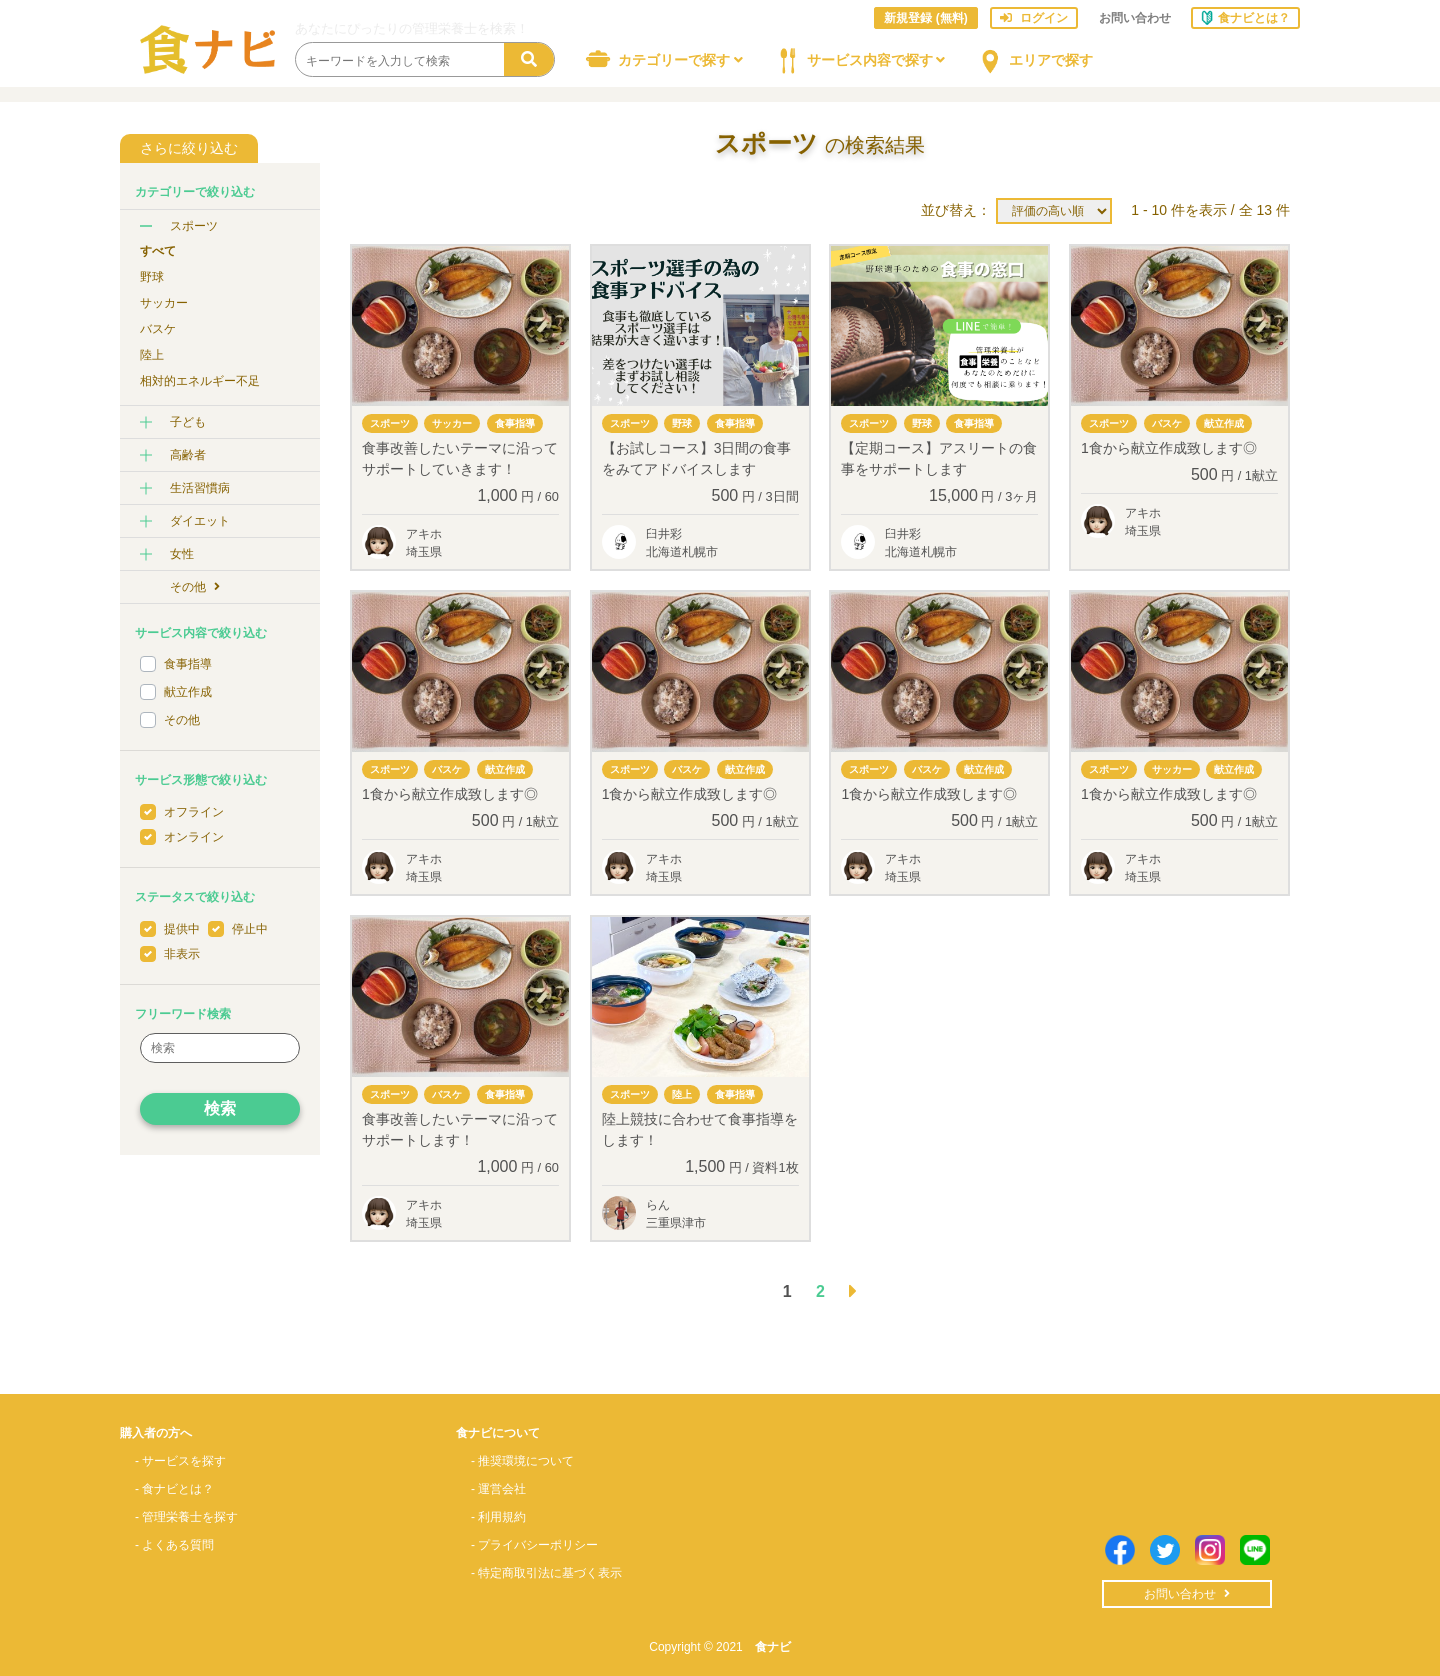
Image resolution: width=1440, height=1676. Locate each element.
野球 (152, 277)
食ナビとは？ (1245, 17)
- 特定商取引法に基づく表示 (546, 1573)
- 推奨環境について (522, 1461)
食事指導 (188, 664)
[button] (853, 1291)
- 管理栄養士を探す (186, 1517)
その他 (195, 587)
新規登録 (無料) (925, 18)
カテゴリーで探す (661, 58)
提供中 (182, 929)
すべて (158, 251)
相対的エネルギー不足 (200, 381)
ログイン (1034, 18)
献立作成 (188, 692)
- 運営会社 (498, 1489)
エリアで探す (1031, 58)
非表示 (182, 954)
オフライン (194, 812)
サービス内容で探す (857, 58)
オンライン (194, 837)
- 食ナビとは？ (174, 1489)
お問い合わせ (1135, 18)
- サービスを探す (180, 1461)
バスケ (158, 329)
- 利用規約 (498, 1517)
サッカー (164, 303)
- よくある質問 (174, 1545)
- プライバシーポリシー (534, 1545)
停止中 (250, 929)
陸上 (152, 355)
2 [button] (820, 1291)
